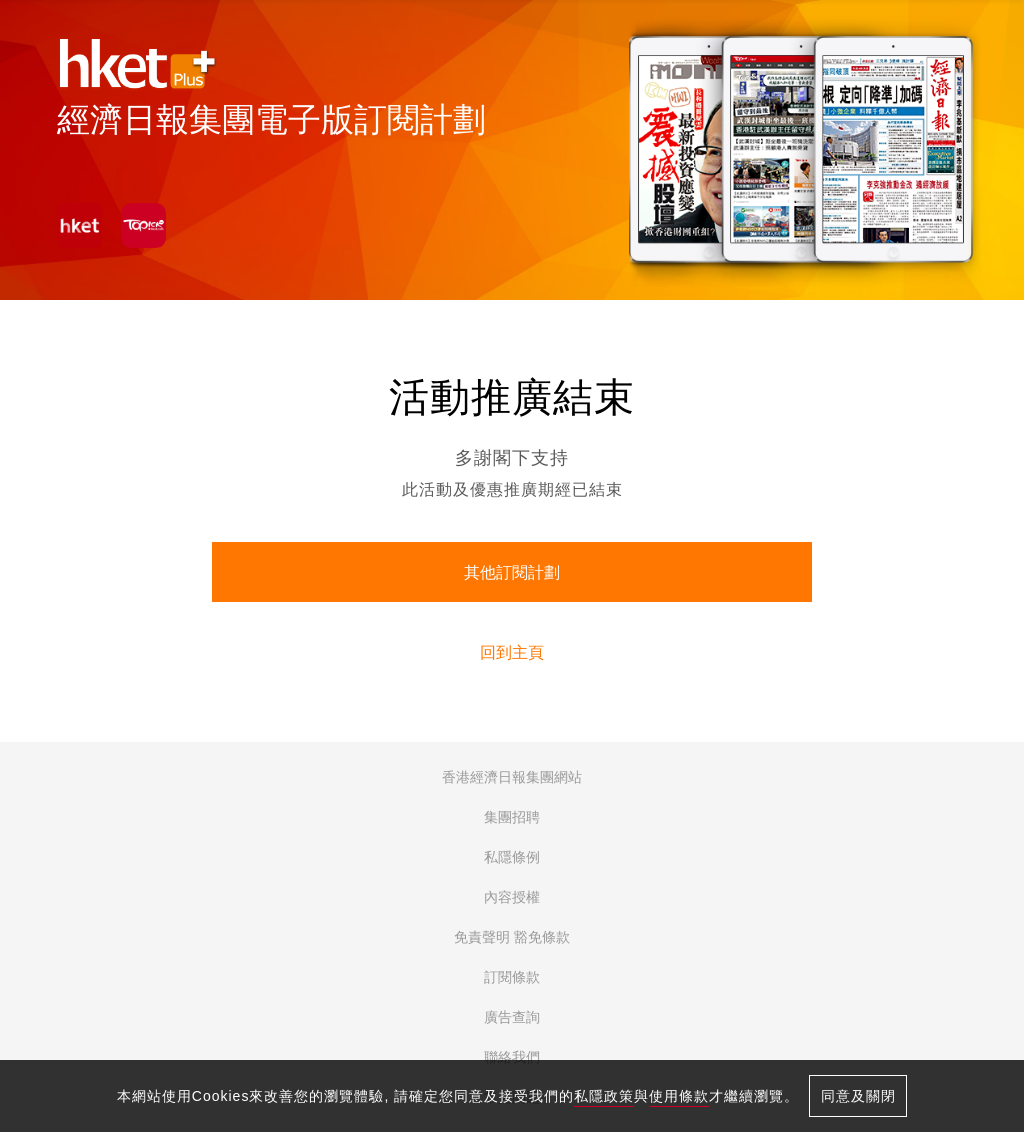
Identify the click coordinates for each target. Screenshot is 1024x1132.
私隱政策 (604, 1096)
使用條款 (679, 1096)
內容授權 (512, 897)
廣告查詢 (512, 1017)
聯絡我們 (512, 1057)
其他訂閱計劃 (512, 572)
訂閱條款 (512, 977)
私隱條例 (512, 857)
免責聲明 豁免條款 (512, 937)
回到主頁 (512, 652)
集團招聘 (512, 817)
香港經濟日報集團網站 (512, 777)
